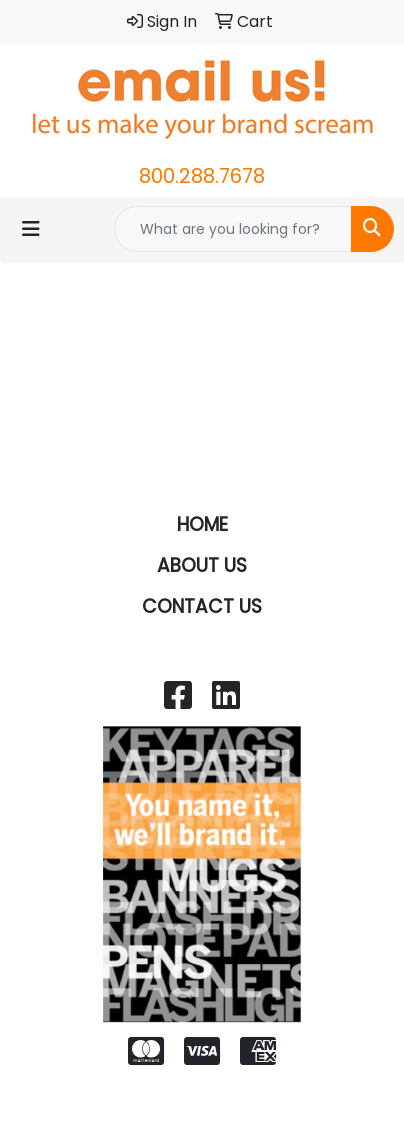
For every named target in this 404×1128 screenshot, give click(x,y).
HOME (202, 524)
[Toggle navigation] (31, 229)
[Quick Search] (233, 229)
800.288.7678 (202, 176)
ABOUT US (202, 565)
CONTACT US (202, 606)
